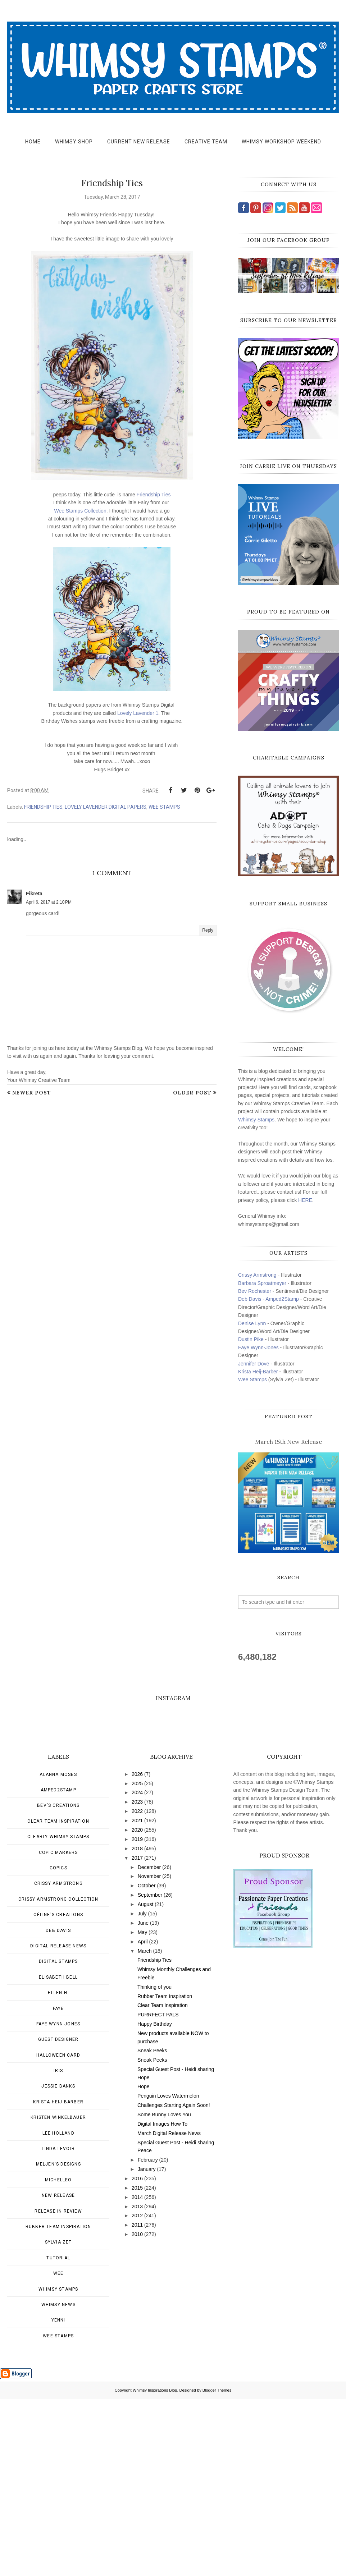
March (145, 2128)
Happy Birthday (154, 2201)
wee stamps (164, 807)
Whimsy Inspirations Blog (155, 2567)
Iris (58, 2247)
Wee (58, 2450)
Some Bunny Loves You (164, 2292)
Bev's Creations (58, 1982)
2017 (137, 2035)
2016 (137, 2356)
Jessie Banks (58, 2263)
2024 (137, 1970)
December (149, 2044)
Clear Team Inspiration (58, 1998)
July (142, 2091)
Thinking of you (154, 2164)
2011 (137, 2402)
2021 (137, 1998)
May (142, 2109)
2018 (137, 2026)
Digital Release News (58, 2123)
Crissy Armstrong (257, 1275)
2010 (137, 2411)
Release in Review (58, 2388)
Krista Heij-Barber (258, 1371)
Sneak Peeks (152, 2228)
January (147, 2346)
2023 (137, 1979)
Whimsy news (58, 2481)
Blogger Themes (217, 2567)
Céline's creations (58, 2091)
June (143, 2100)
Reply (207, 930)
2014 (137, 2374)
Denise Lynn (252, 1323)
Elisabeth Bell (58, 2154)
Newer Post (31, 1092)
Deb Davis (58, 2107)
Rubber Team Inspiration (58, 2403)
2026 (137, 1951)
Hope (143, 2264)
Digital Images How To (162, 2301)
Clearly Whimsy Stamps (58, 2013)
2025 (137, 1961)
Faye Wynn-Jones (258, 1347)
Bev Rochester (254, 1291)
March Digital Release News (169, 2310)
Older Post (192, 1092)
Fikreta (34, 893)
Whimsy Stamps (256, 1119)
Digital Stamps (58, 2138)
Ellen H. (58, 2169)
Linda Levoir (58, 2325)
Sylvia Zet (58, 2419)
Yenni (58, 2497)
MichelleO (58, 2357)
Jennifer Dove (253, 1364)
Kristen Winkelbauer (58, 2294)
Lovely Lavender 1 (137, 713)
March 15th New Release (288, 1441)
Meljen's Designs (58, 2341)
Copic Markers (58, 2029)
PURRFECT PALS (158, 2192)
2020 (137, 2007)
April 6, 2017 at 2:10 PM (49, 902)
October (147, 2063)
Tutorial (58, 2435)
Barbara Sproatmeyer (262, 1283)
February (148, 2337)
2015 (137, 2365)
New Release (58, 2372)
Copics (58, 2045)
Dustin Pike (251, 1339)
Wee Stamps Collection (80, 511)
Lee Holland (58, 2310)
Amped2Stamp (58, 1967)
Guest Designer (58, 2216)
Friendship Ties (154, 494)
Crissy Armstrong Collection (58, 2076)
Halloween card (58, 2232)
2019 (137, 2016)
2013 (137, 2384)
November (149, 2053)
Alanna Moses (58, 1951)
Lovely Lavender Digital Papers (105, 807)
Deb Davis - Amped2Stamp (268, 1299)
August (146, 2081)
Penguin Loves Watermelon (168, 2273)
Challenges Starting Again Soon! (173, 2282)
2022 (137, 1988)
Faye (58, 2185)
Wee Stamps (252, 1379)
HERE (305, 1200)
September (150, 2072)
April (143, 2119)
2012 (137, 2393)
